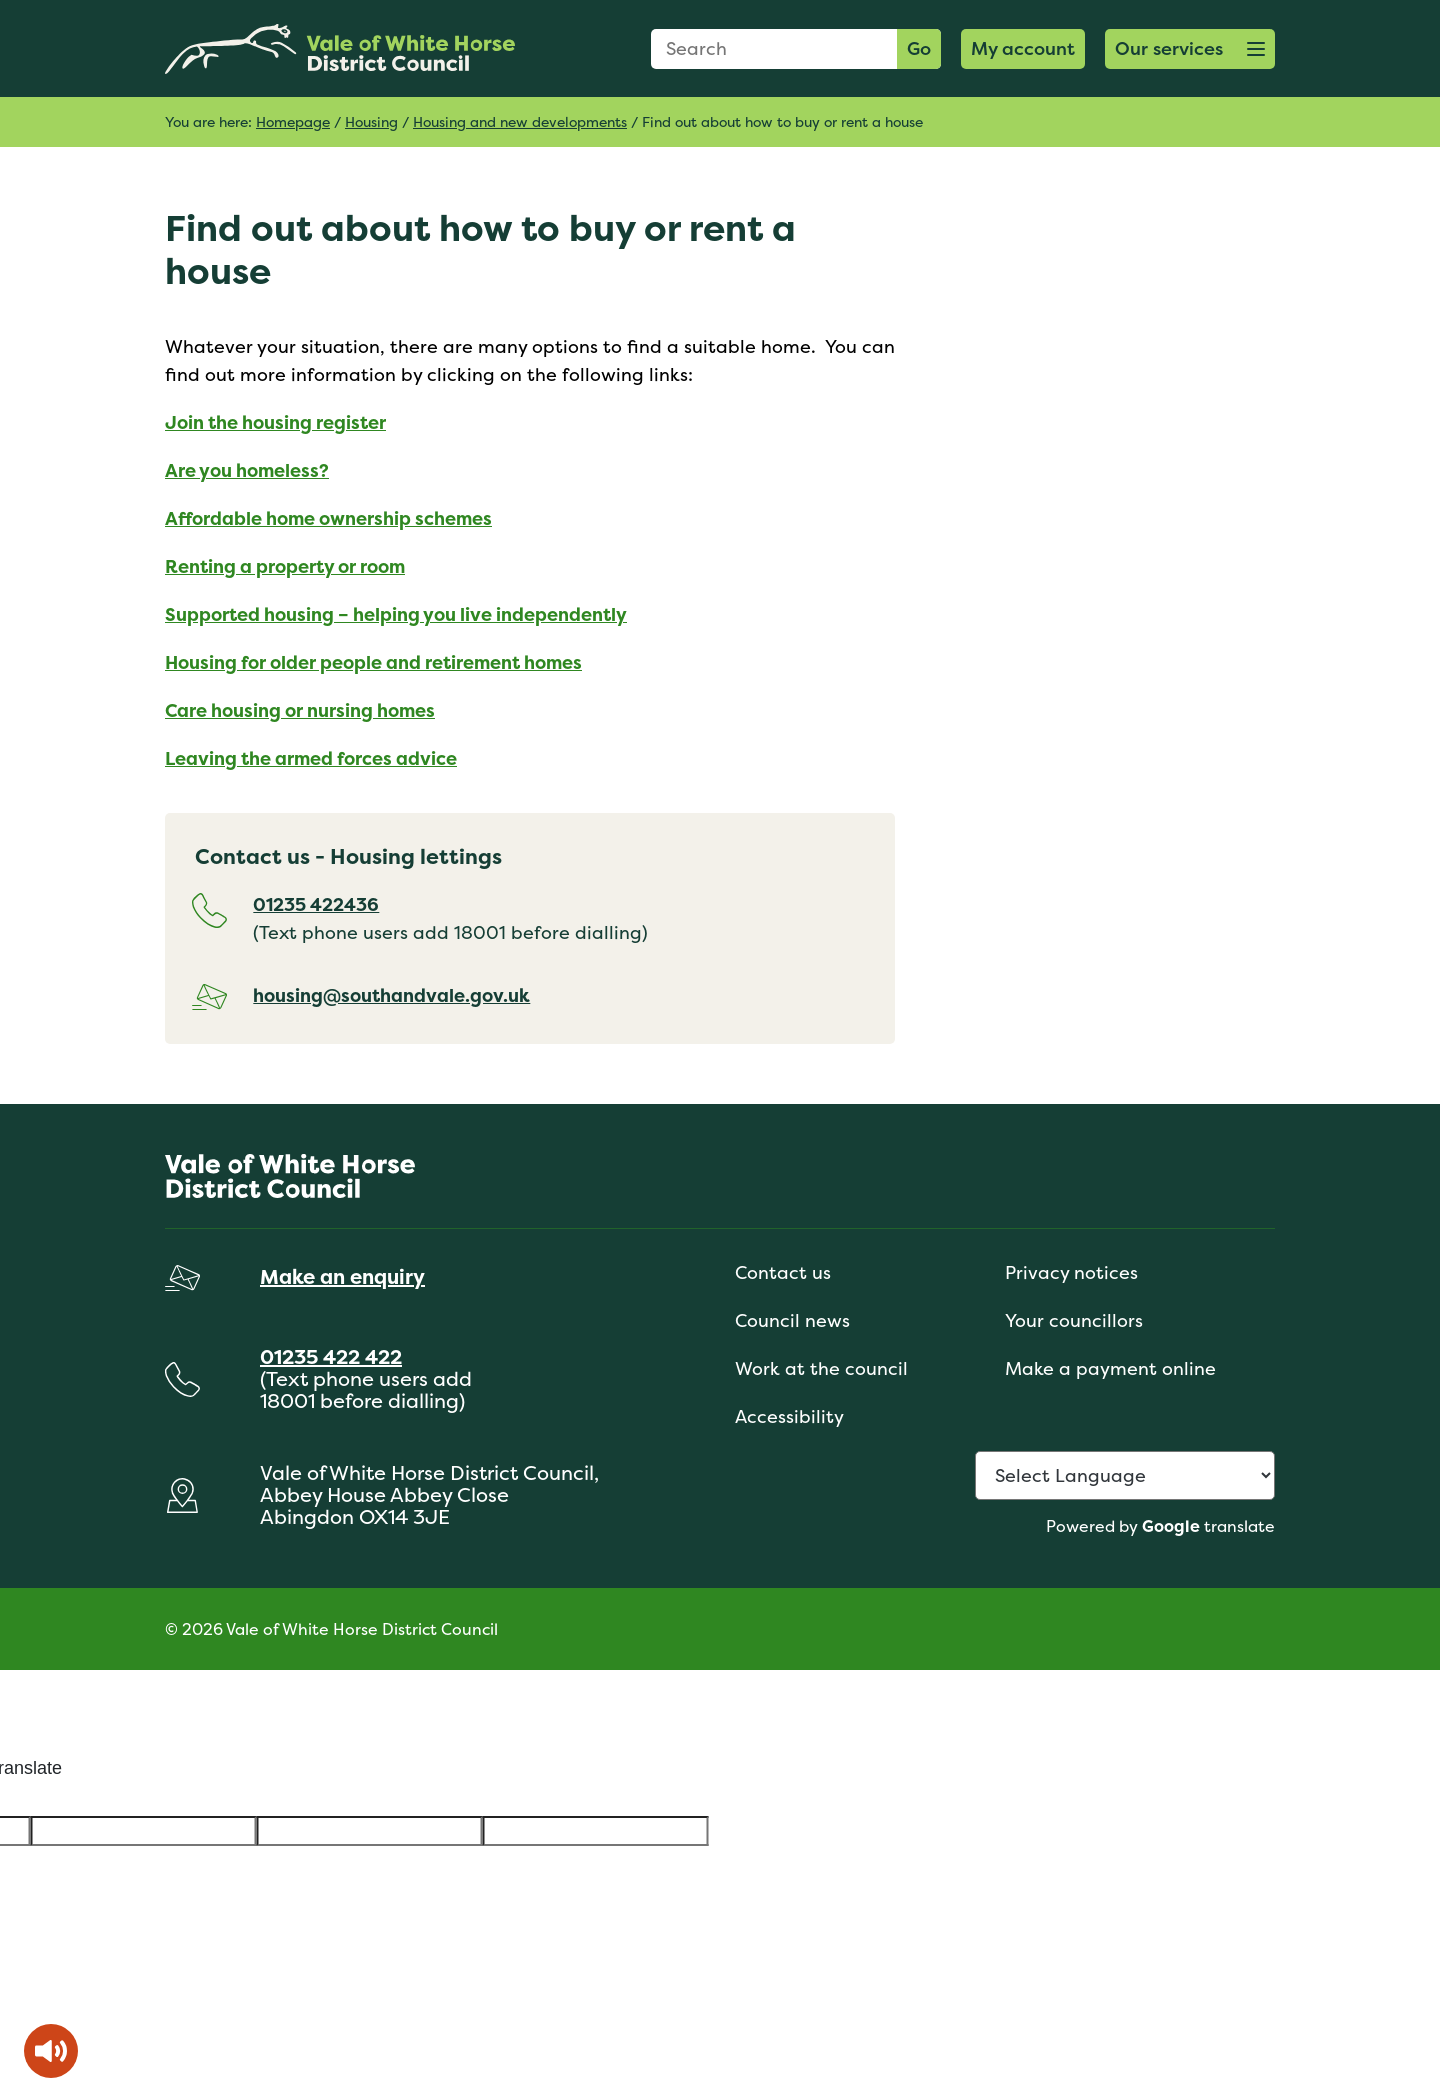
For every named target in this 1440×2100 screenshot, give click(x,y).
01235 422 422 (331, 1356)
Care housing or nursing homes (300, 710)
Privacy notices (1071, 1272)
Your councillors (1074, 1320)
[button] (1190, 49)
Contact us (783, 1272)
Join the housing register (275, 422)
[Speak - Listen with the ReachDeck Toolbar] (51, 2051)
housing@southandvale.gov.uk (391, 995)
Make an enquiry (342, 1276)
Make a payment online (1110, 1368)
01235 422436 (316, 904)
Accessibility (789, 1416)
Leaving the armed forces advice (311, 758)
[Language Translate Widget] (1125, 1475)
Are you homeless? (247, 470)
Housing (371, 121)
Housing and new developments (520, 121)
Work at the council (821, 1368)
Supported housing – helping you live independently (396, 614)
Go (919, 48)
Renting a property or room (285, 566)
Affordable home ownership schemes (328, 518)
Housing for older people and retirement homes (373, 662)
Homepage (293, 121)
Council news (792, 1320)
